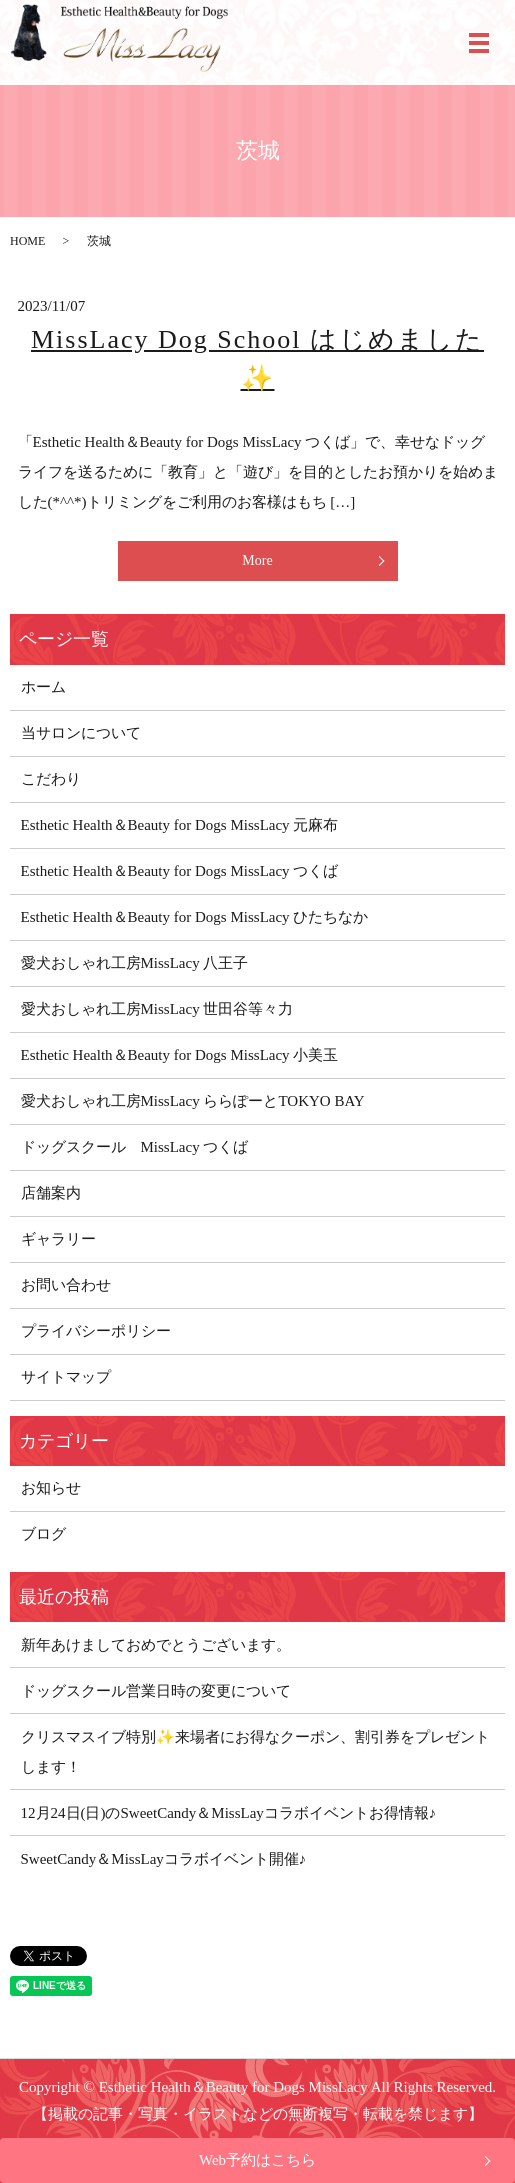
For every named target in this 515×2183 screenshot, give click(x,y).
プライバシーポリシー (96, 1331)
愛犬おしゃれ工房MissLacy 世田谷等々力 (157, 1009)
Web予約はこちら (257, 2160)
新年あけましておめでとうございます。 (156, 1645)
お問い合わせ (66, 1285)
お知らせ (51, 1488)
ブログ (43, 1534)
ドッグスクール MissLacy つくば (135, 1147)
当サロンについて (81, 733)
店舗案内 (51, 1193)
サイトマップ (66, 1377)
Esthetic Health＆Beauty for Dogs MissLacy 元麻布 (180, 825)
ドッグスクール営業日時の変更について (156, 1691)
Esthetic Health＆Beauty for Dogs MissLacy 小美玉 (180, 1055)
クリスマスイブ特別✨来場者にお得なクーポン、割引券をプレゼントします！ (255, 1752)
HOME (27, 241)
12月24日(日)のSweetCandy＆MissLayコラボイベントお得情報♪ (229, 1813)
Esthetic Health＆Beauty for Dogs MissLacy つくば (180, 871)
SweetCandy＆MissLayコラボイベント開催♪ (164, 1859)
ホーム (43, 687)
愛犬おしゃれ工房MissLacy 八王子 (135, 963)
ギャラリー (58, 1239)
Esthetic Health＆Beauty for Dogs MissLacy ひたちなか (195, 917)
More (257, 560)
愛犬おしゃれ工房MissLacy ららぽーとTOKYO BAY (193, 1101)
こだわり (51, 779)
